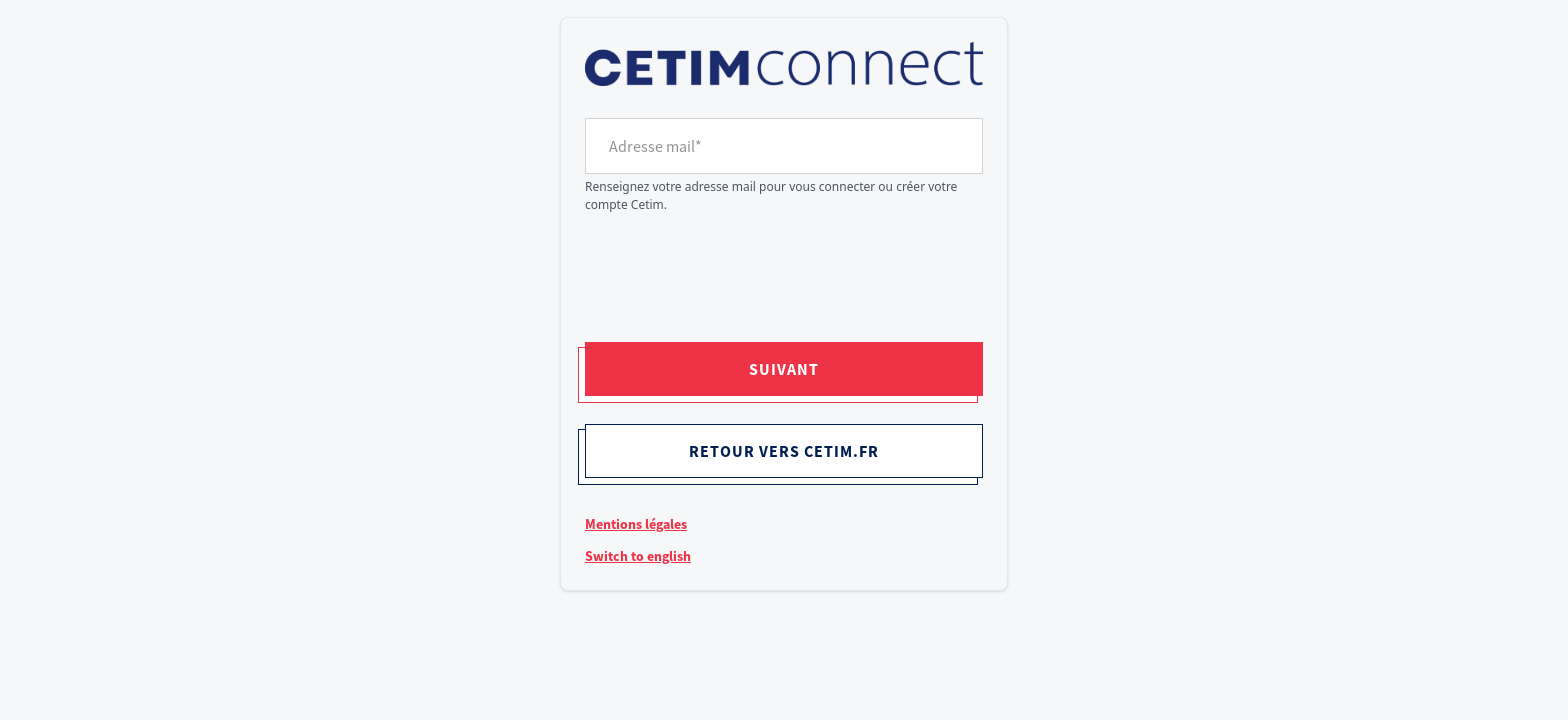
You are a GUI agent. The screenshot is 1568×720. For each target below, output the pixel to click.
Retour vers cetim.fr (784, 451)
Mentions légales (636, 524)
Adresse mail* (655, 146)
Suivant (784, 369)
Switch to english (638, 556)
